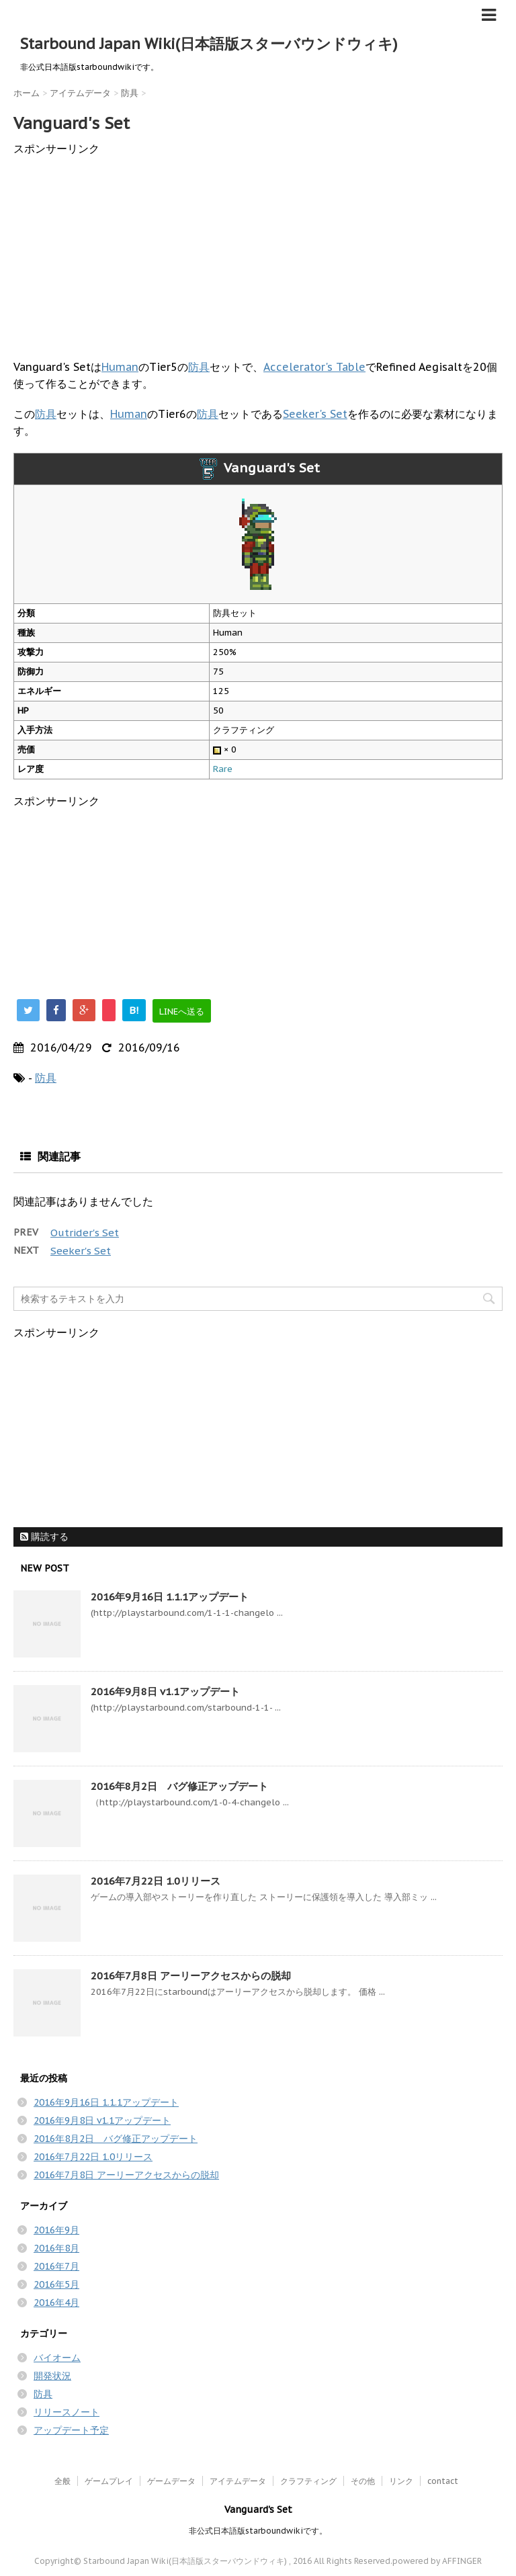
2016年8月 (56, 2248)
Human (119, 367)
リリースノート (66, 2412)
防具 (199, 367)
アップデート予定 (71, 2430)
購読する (44, 1537)
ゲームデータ (171, 2481)
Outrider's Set (84, 1232)
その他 (363, 2481)
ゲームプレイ (109, 2481)
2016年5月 (56, 2284)
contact (442, 2481)
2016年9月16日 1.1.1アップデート (170, 1596)
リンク (401, 2481)
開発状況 (52, 2376)
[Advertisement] (258, 251)
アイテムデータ (238, 2481)
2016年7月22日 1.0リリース (155, 1881)
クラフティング (308, 2481)
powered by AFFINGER (437, 2561)
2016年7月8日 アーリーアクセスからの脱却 (191, 1975)
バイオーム (57, 2358)
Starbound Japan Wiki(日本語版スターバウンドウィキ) (209, 43)
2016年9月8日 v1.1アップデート (165, 1691)
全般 (62, 2481)
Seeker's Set (315, 414)
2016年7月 (56, 2266)
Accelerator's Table (314, 367)
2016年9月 (56, 2230)
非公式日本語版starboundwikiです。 (258, 2531)
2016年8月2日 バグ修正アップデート (179, 1786)
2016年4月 (56, 2302)
